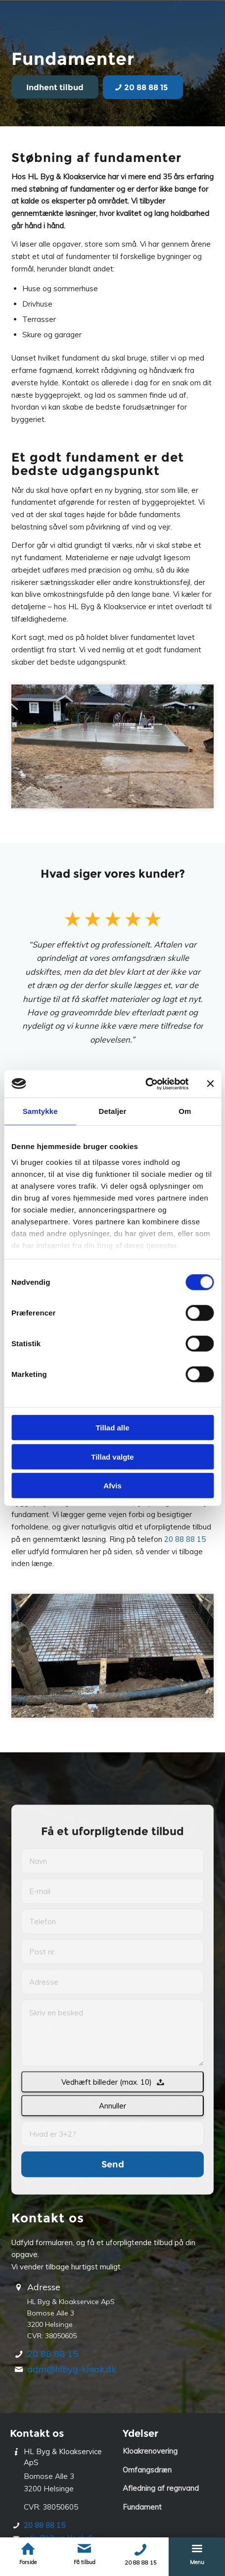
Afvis (112, 1485)
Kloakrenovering (150, 2451)
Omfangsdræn (147, 2469)
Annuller (112, 2199)
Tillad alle (112, 1427)
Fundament (142, 2507)
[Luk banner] (210, 1083)
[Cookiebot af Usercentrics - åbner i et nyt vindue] (145, 1083)
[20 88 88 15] (143, 87)
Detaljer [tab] (113, 1111)
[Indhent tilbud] (54, 87)
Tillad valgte (112, 1456)
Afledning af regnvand (161, 2488)
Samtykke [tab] (40, 1111)
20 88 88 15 (185, 1539)
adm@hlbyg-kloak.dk (71, 2369)
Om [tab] (185, 1111)
